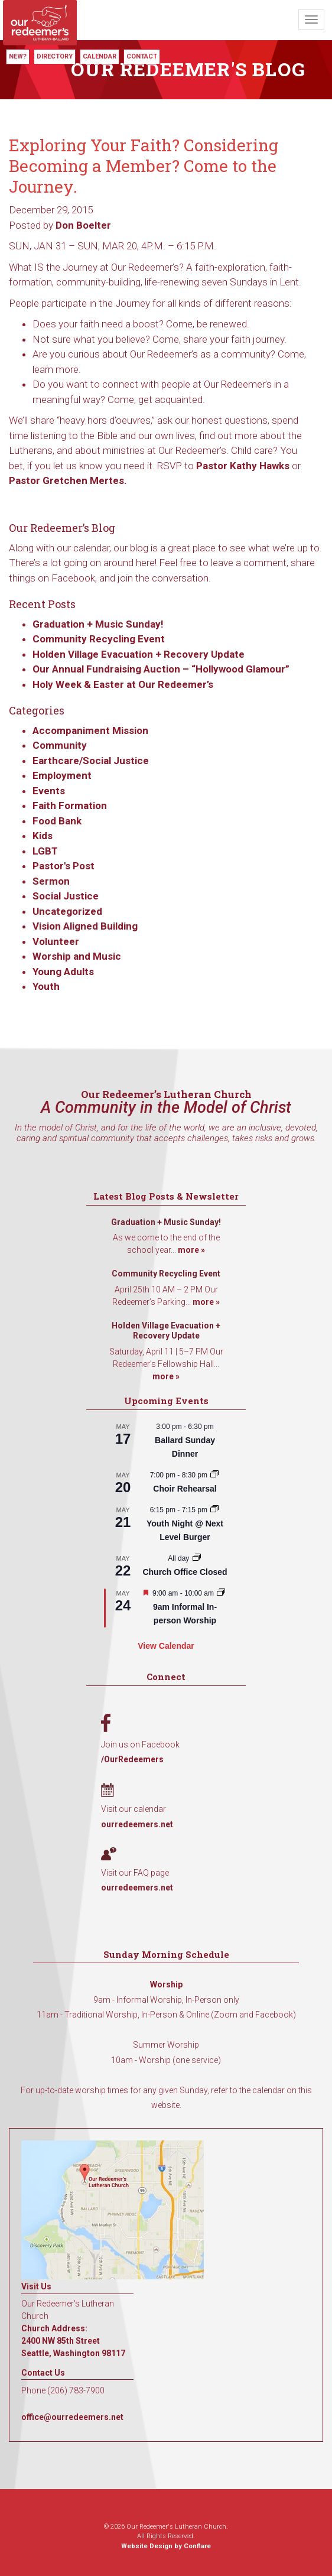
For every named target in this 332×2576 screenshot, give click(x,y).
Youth (46, 986)
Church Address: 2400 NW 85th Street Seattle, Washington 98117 (73, 2341)
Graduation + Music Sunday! (98, 624)
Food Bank (57, 821)
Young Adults (63, 971)
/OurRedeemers (132, 1759)
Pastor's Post (63, 866)
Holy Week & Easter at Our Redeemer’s (122, 684)
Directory (55, 56)
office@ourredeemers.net (72, 2417)
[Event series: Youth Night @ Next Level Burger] (214, 1510)
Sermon (51, 881)
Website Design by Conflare (166, 2546)
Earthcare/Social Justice (90, 760)
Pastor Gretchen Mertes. (68, 480)
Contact (141, 56)
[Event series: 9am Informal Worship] (221, 1593)
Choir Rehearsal (184, 1488)
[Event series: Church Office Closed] (197, 1558)
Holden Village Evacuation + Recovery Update (138, 654)
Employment (62, 775)
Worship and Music (76, 956)
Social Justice (65, 896)
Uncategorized (67, 911)
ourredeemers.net (137, 1824)
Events (48, 791)
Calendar (99, 56)
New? (18, 56)
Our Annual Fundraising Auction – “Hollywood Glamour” (160, 669)
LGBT (45, 851)
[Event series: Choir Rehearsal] (214, 1475)
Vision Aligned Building (85, 926)
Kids (42, 836)
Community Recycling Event (98, 639)
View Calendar (166, 1646)
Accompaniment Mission (90, 730)
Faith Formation (69, 805)
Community (59, 745)
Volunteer (55, 941)
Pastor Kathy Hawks (242, 466)
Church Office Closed (184, 1572)
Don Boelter (83, 225)
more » (191, 1250)
